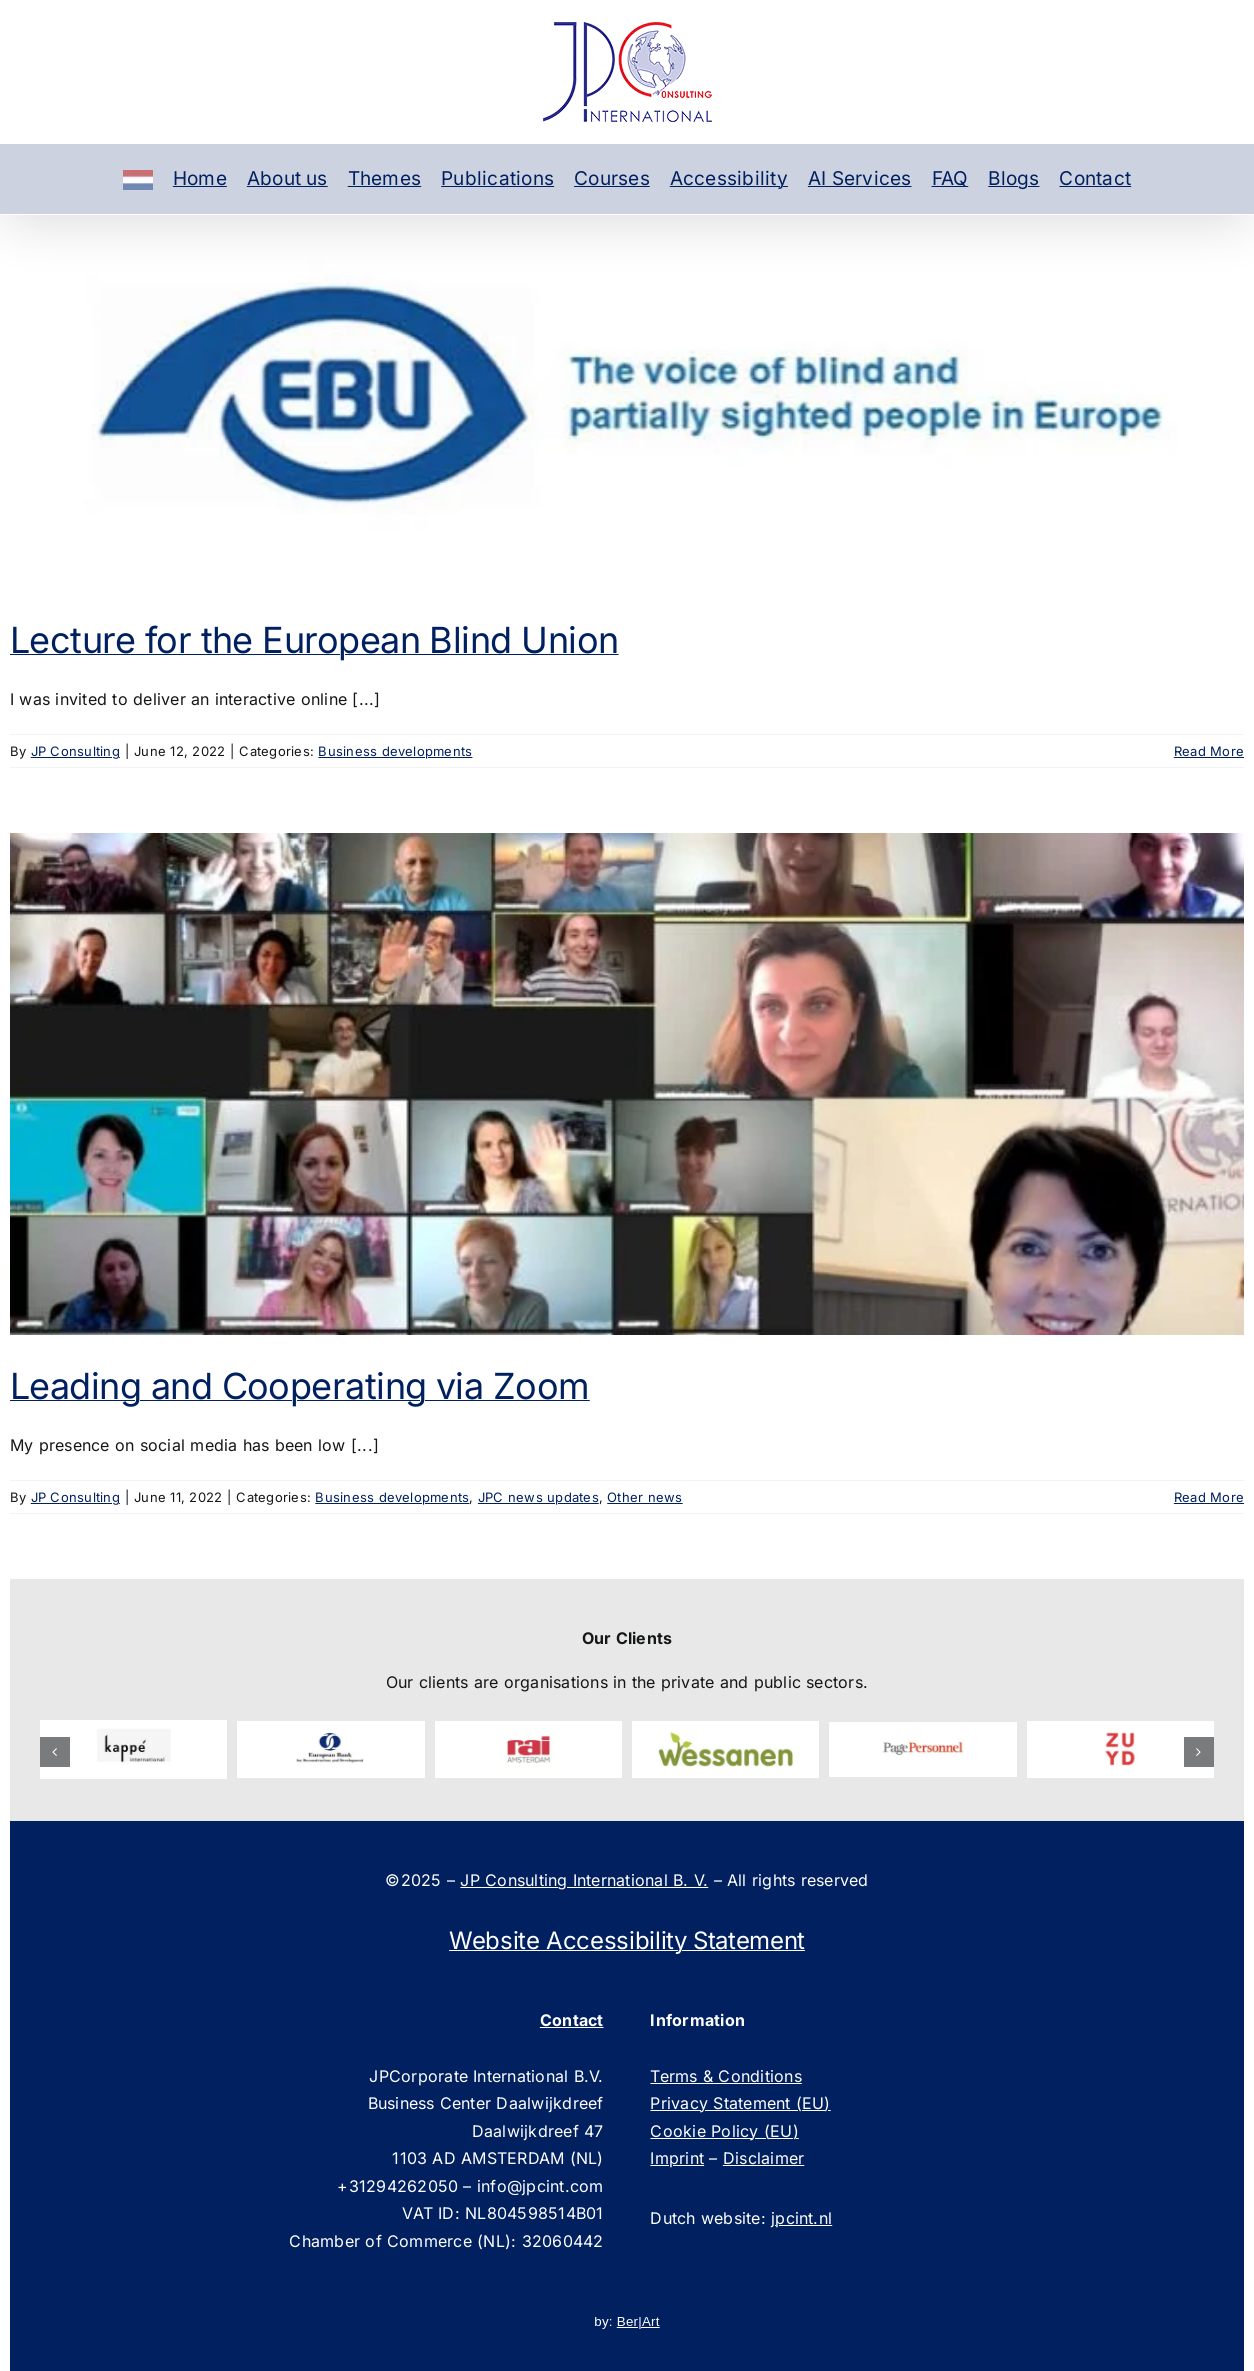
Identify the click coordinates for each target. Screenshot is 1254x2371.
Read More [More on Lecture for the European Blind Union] (1209, 751)
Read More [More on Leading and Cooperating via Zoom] (1209, 1497)
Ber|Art (638, 2321)
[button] (55, 1752)
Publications (497, 178)
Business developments (395, 751)
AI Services (860, 178)
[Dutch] (138, 179)
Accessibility (729, 178)
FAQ (950, 178)
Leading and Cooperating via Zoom (300, 1386)
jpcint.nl (801, 2218)
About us (287, 178)
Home (200, 178)
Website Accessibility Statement (627, 1940)
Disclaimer (763, 2158)
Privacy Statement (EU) (740, 2103)
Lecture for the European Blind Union (314, 640)
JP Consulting (75, 751)
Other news (644, 1497)
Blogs (1013, 178)
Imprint (677, 2158)
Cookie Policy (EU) (724, 2131)
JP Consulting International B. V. (584, 1880)
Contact (1095, 178)
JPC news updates (538, 1497)
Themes (384, 178)
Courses (612, 178)
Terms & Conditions (725, 2076)
